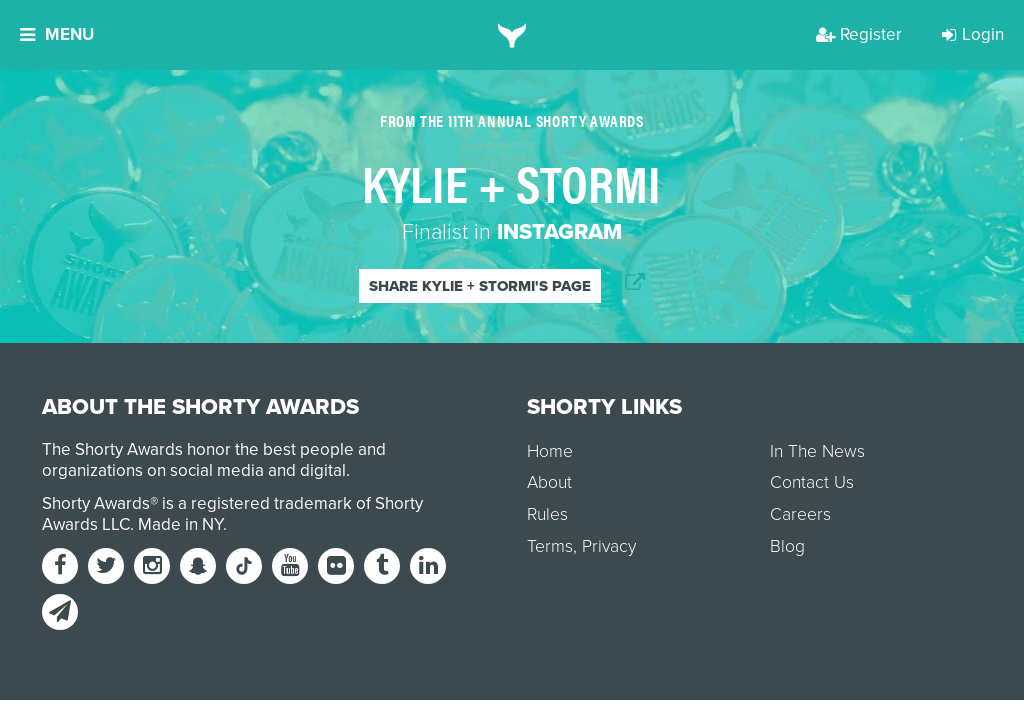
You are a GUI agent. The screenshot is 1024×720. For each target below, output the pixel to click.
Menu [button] (57, 34)
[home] (512, 35)
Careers (800, 514)
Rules (547, 514)
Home (550, 451)
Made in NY (180, 524)
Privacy (609, 546)
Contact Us (812, 482)
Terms (550, 546)
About (549, 482)
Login (973, 34)
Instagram (559, 232)
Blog (787, 546)
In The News (817, 451)
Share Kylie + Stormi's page (480, 286)
